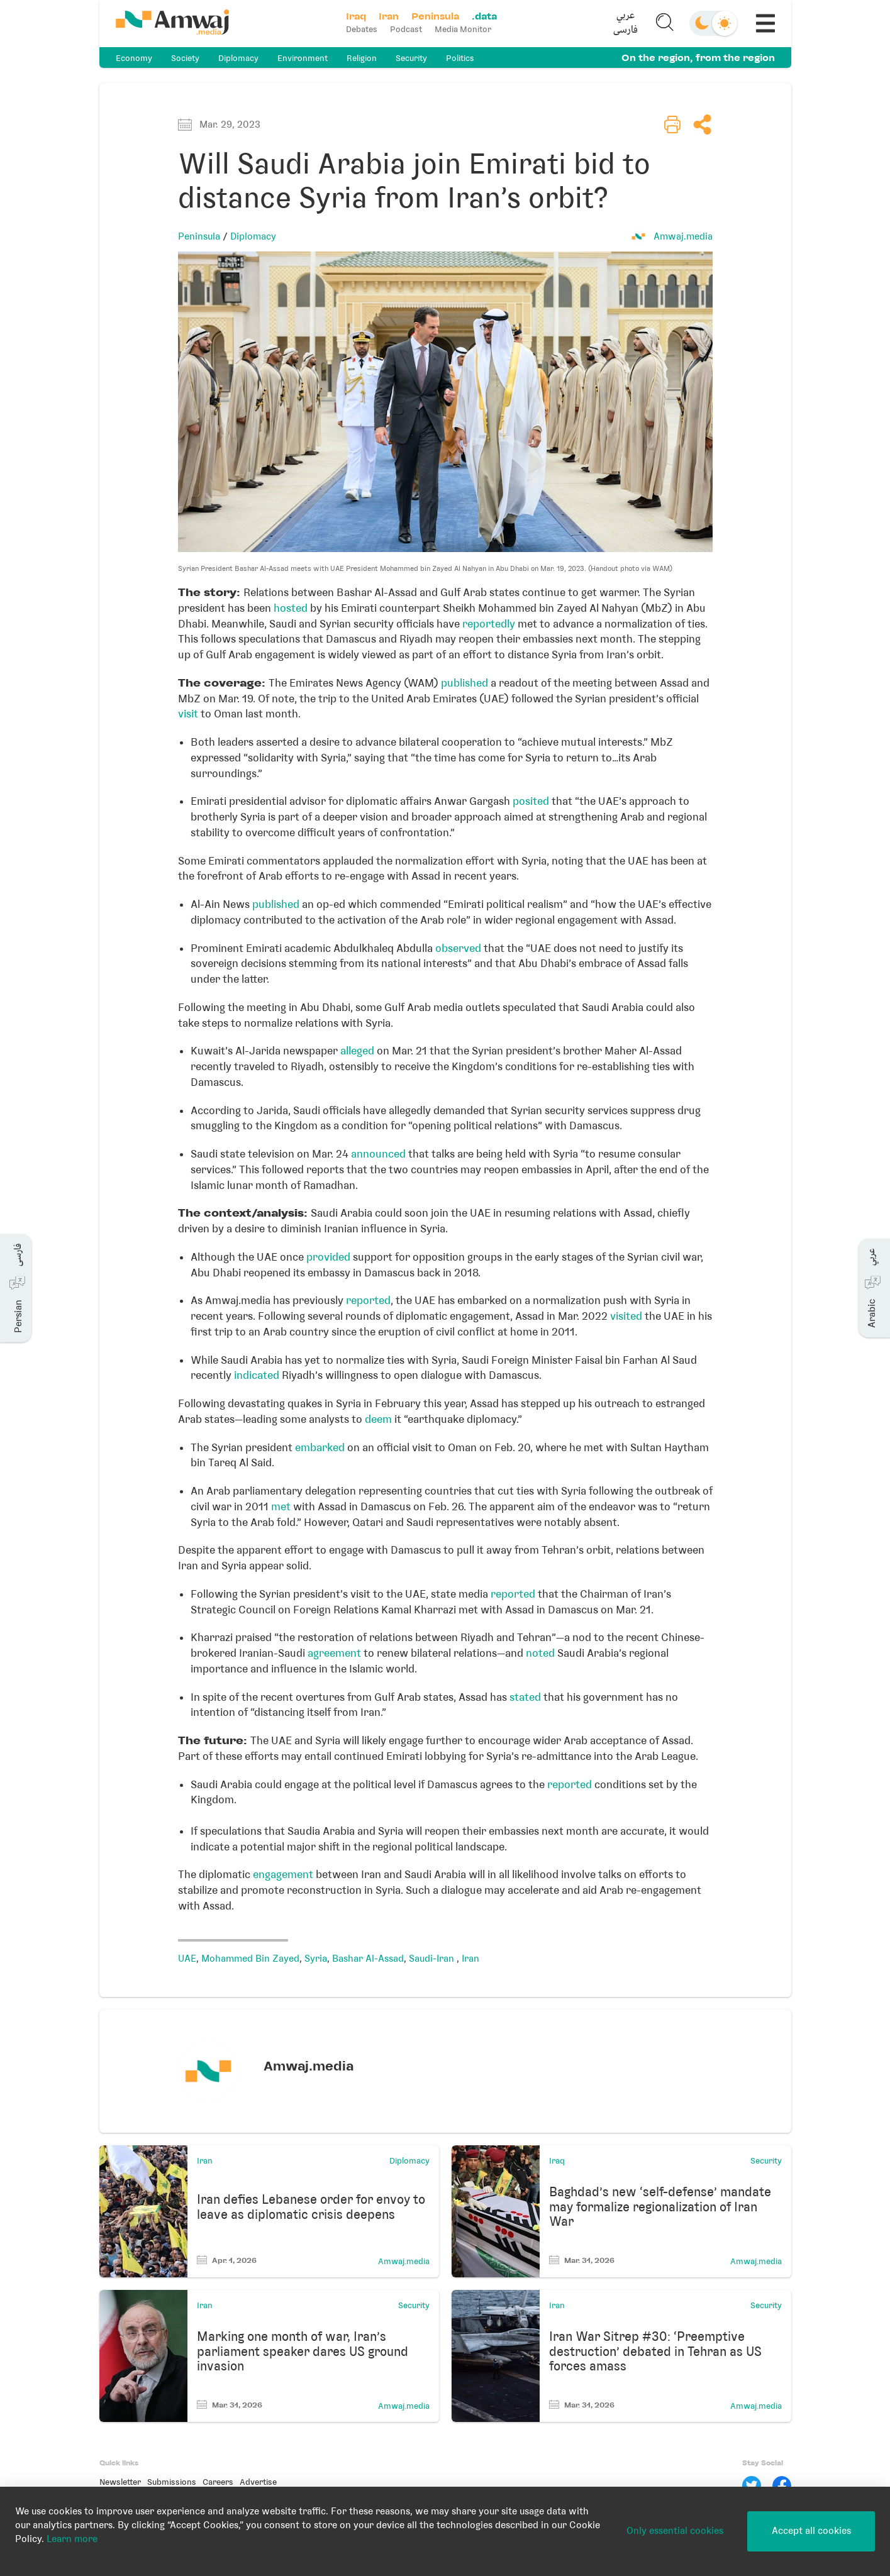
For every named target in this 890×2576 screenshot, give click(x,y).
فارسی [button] (625, 30)
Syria (315, 1958)
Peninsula (199, 236)
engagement (283, 1874)
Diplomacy (238, 58)
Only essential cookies (674, 2530)
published (464, 683)
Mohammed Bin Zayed (250, 1958)
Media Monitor (463, 29)
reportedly (488, 623)
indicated (256, 1375)
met (281, 1506)
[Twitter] (751, 2485)
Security (411, 58)
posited (531, 801)
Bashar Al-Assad (368, 1958)
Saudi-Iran (433, 1958)
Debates (361, 29)
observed (458, 948)
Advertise (258, 2482)
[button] (625, 23)
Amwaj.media (683, 236)
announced (378, 1153)
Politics (460, 58)
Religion (362, 58)
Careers (218, 2482)
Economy (134, 58)
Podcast (406, 29)
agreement (334, 1653)
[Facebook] (781, 2485)
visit (188, 713)
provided (328, 1257)
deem (378, 1419)
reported (368, 1300)
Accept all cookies (811, 2530)
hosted (291, 608)
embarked (320, 1447)
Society (185, 58)
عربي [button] (625, 16)
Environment (302, 58)
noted (540, 1653)
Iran (470, 1958)
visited (626, 1316)
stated (525, 1697)
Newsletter (120, 2482)
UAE (187, 1958)
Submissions (171, 2482)
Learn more (72, 2539)
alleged (357, 1050)
